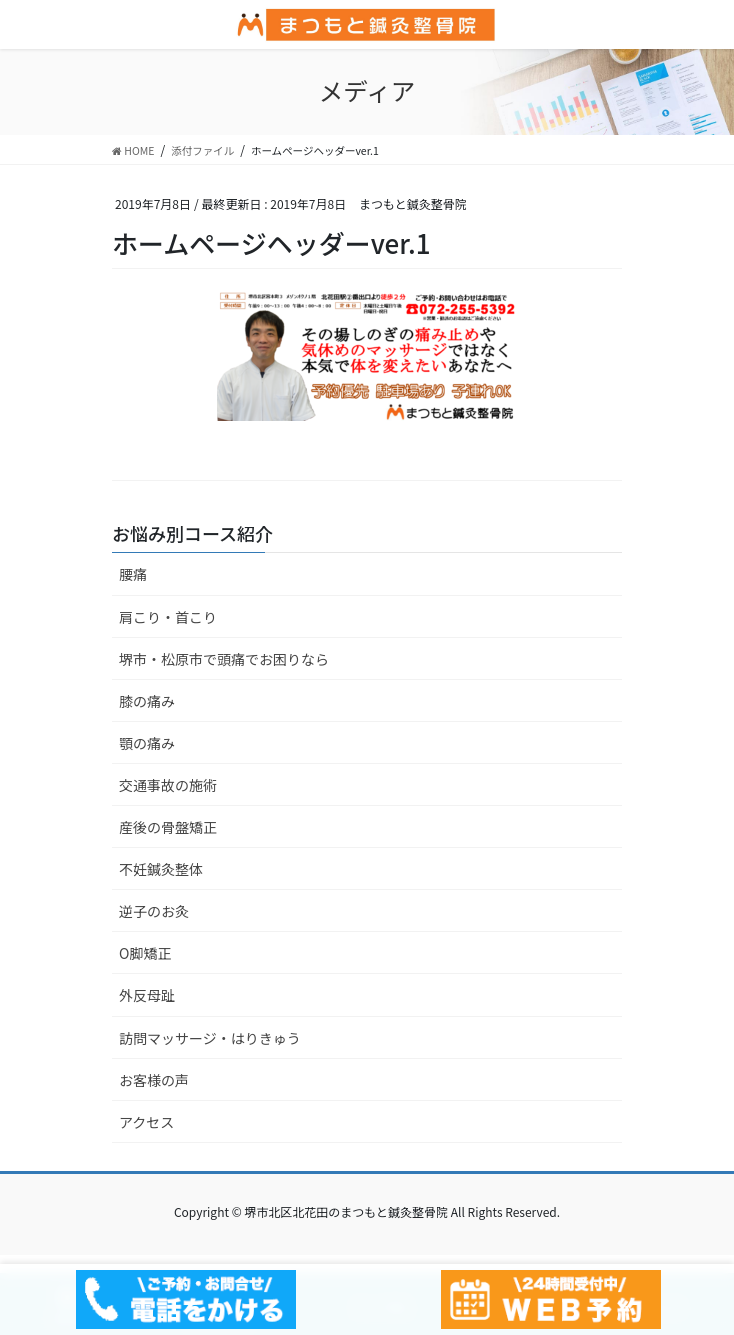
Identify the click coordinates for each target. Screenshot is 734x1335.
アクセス (146, 1122)
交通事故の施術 (168, 785)
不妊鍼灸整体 (161, 869)
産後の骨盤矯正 (168, 827)
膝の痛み (147, 701)
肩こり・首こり (168, 617)
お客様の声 (154, 1080)
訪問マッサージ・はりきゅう (210, 1038)
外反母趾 (147, 995)
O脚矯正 (145, 953)
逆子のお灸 (154, 911)
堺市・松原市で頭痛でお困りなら (224, 659)
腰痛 (133, 574)
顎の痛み (147, 743)
